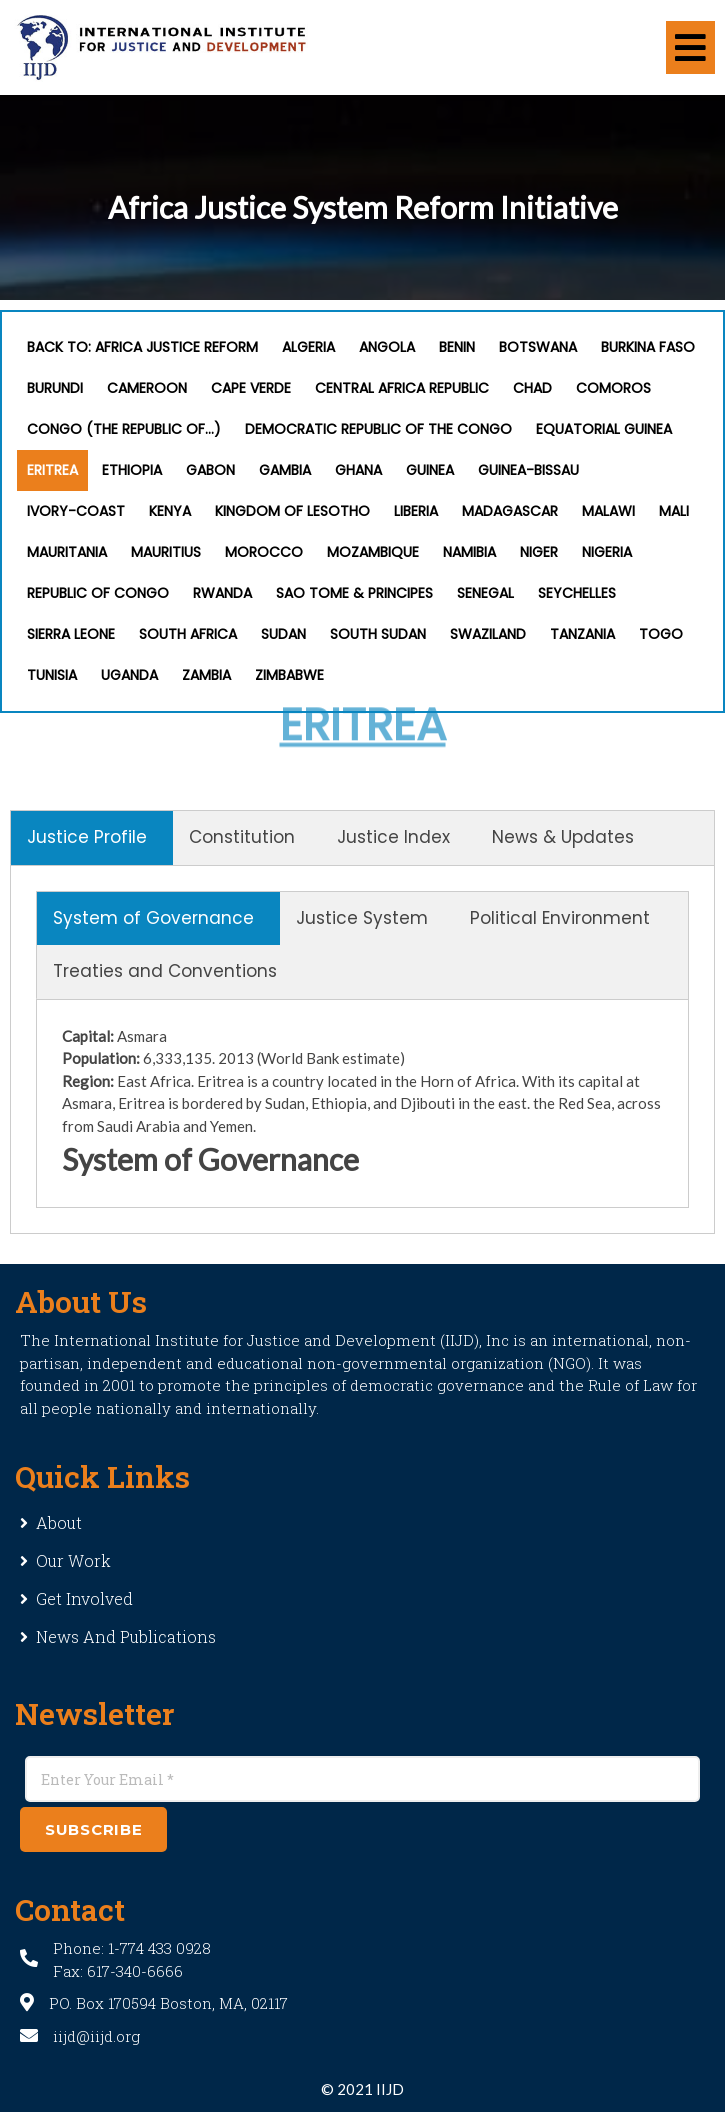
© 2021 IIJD (362, 2089)
